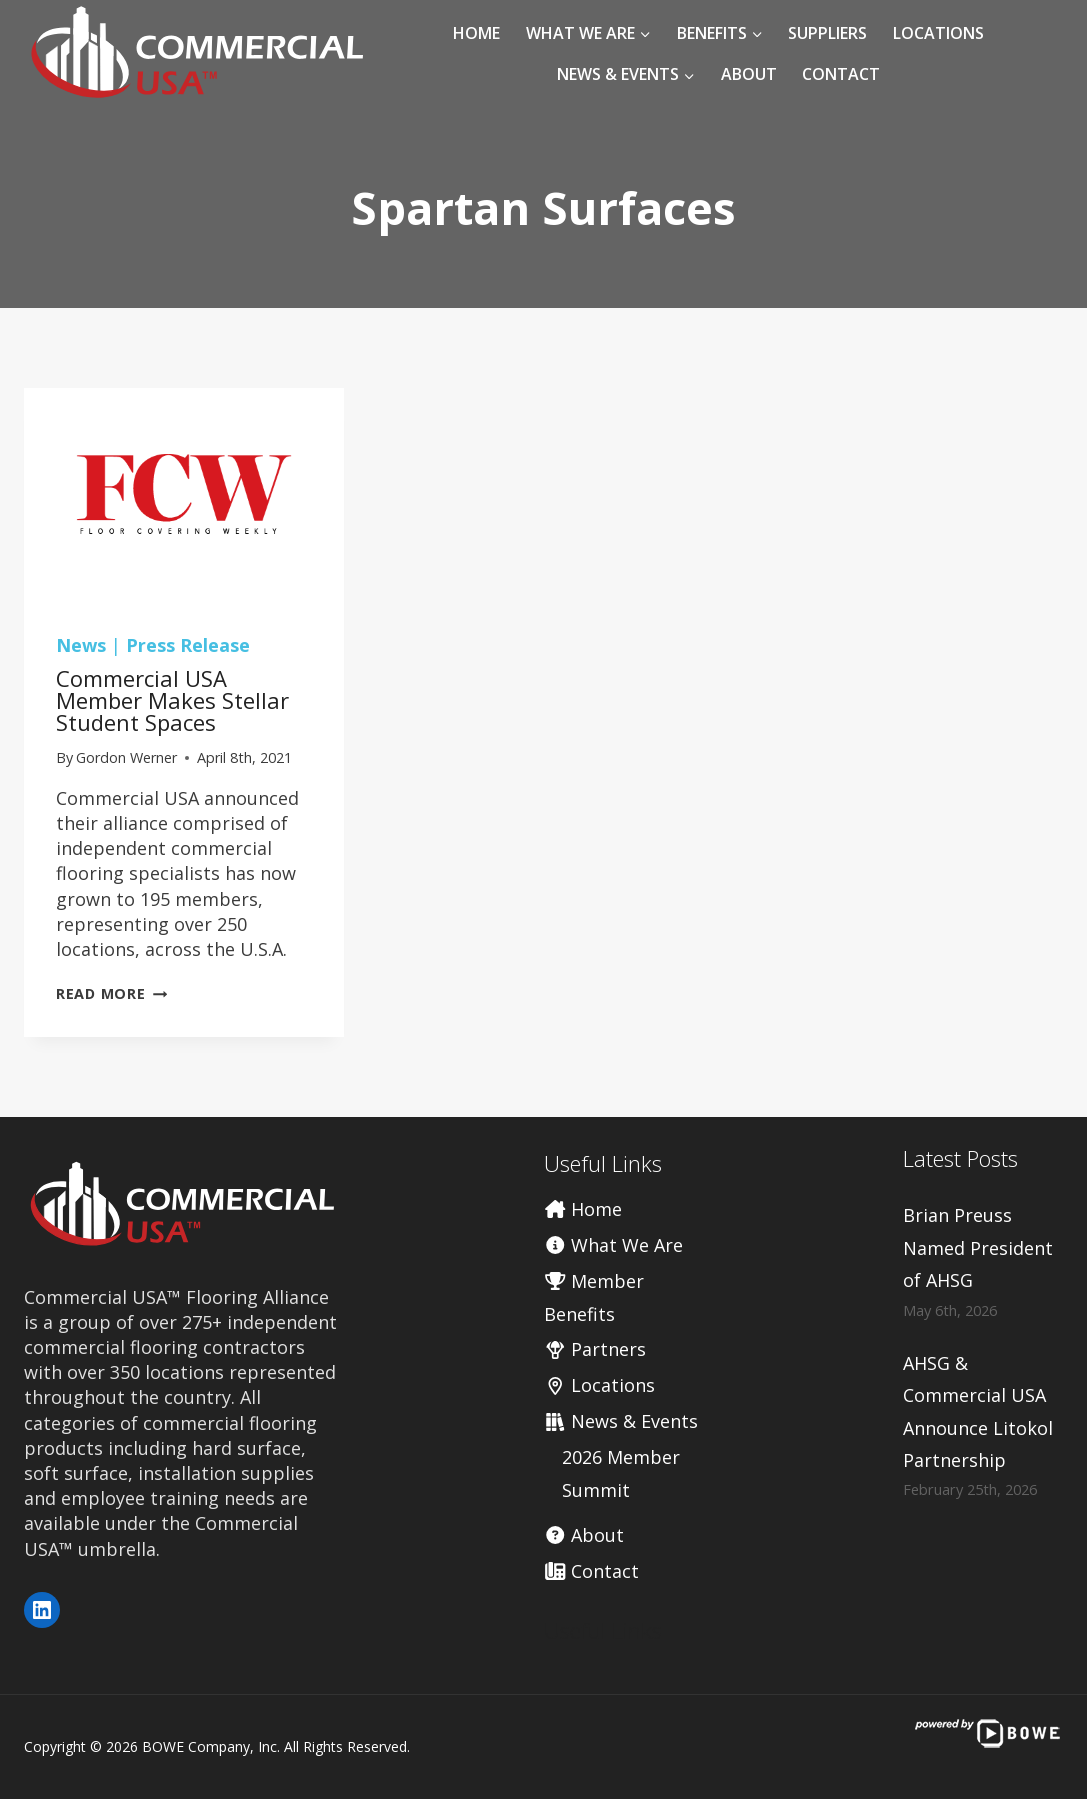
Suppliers (827, 33)
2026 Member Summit (621, 1473)
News (81, 645)
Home (476, 33)
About (749, 74)
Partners (595, 1349)
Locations (938, 33)
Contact (841, 74)
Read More (111, 993)
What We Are (614, 1245)
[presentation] (184, 494)
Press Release (188, 645)
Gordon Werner (126, 757)
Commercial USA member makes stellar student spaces (172, 700)
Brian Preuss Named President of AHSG (978, 1247)
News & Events (621, 1421)
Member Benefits (594, 1297)
